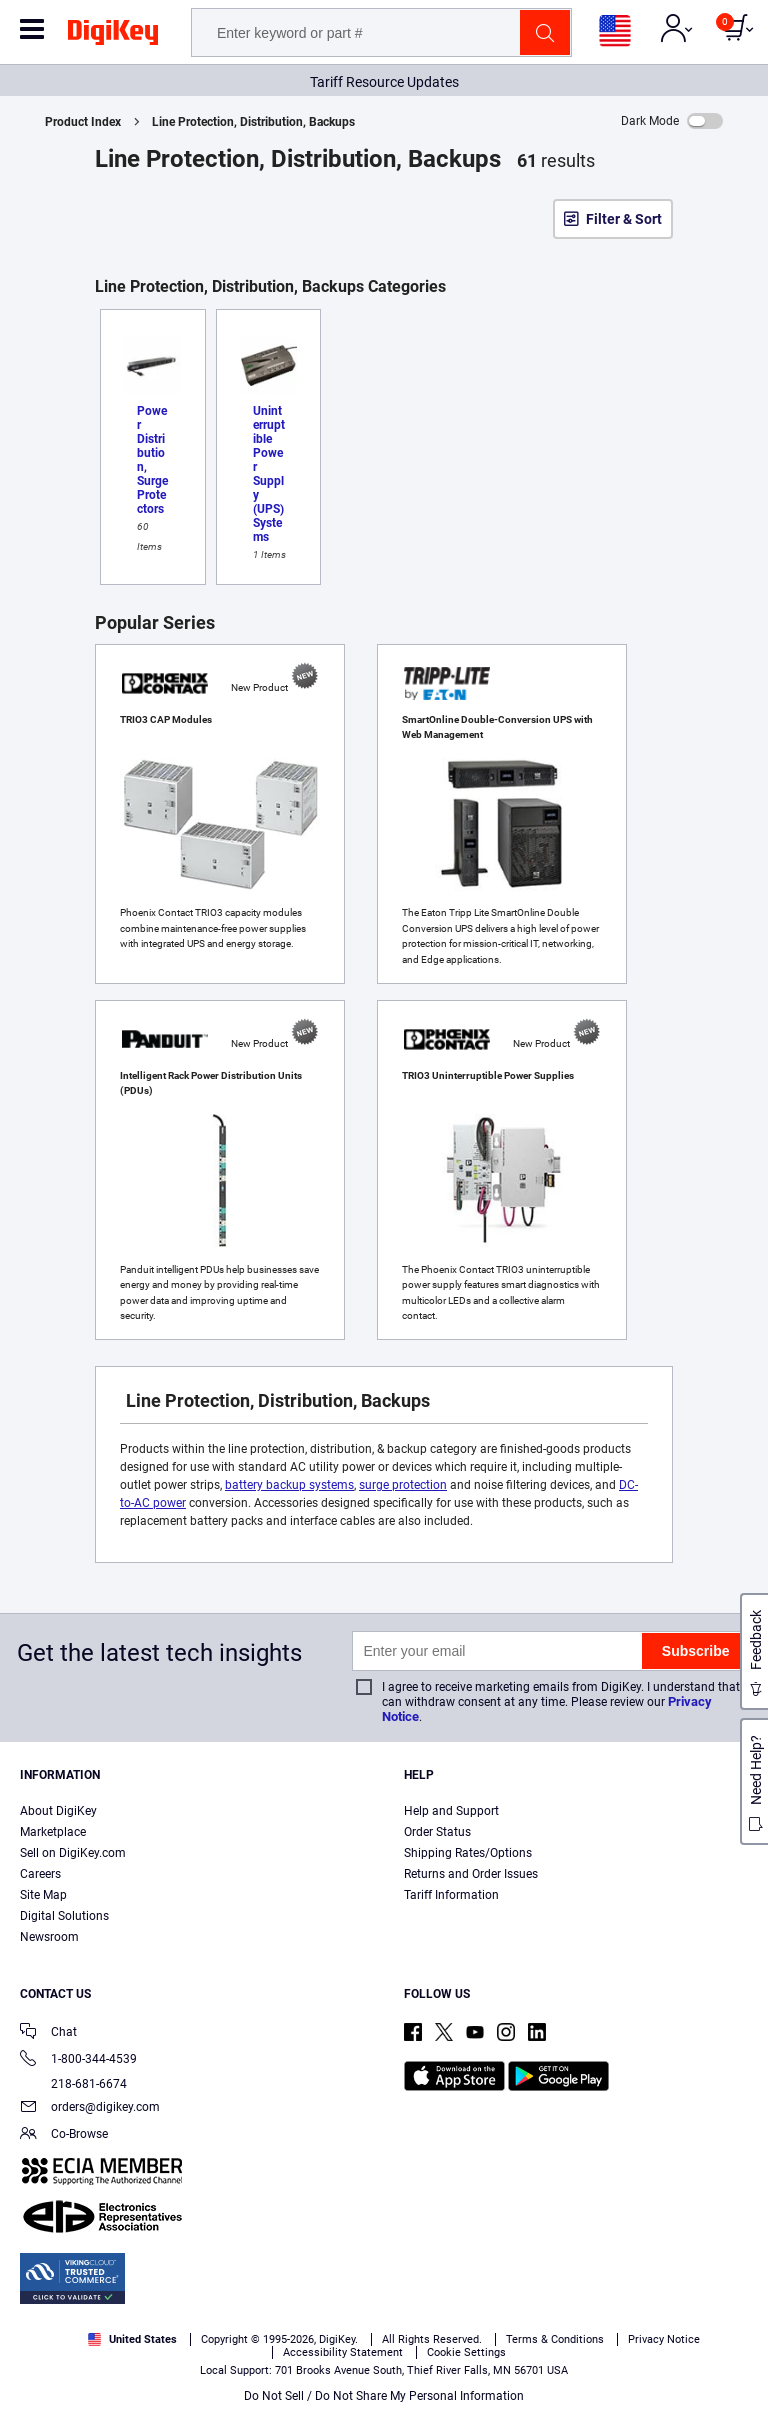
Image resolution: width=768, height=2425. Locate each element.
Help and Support (451, 1811)
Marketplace (53, 1832)
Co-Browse (64, 2135)
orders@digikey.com (90, 2108)
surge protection (403, 1485)
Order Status (437, 1832)
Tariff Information (451, 1895)
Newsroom (49, 1937)
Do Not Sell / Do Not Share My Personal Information (384, 2396)
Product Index (83, 122)
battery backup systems (289, 1485)
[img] (113, 36)
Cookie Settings (466, 2352)
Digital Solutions (64, 1916)
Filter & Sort (624, 219)
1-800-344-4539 (78, 2060)
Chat (48, 2033)
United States (132, 2339)
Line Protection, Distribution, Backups (253, 122)
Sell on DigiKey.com (73, 1853)
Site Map (43, 1895)
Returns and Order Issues (471, 1874)
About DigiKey (58, 1811)
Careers (40, 1874)
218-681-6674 (73, 2084)
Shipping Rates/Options (468, 1853)
